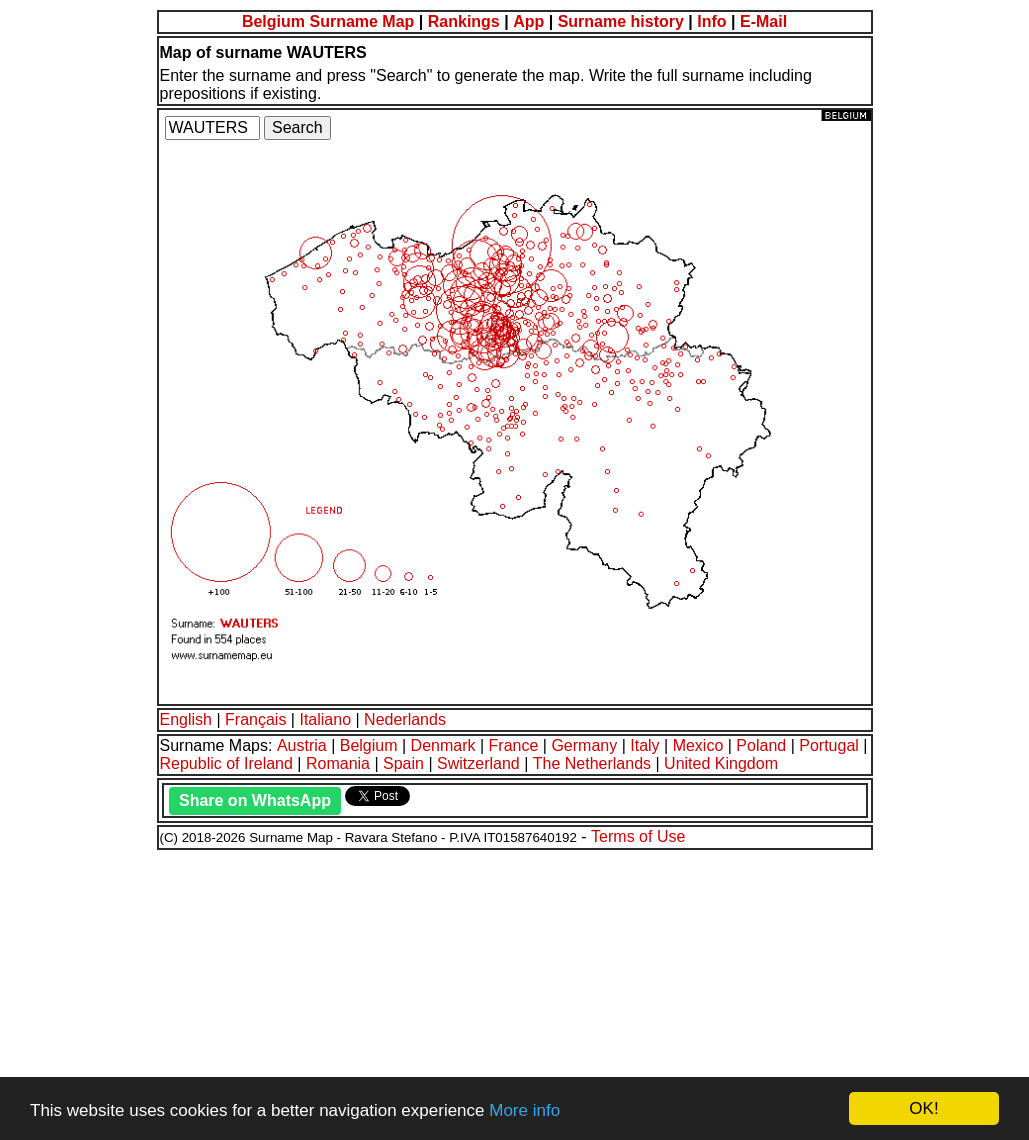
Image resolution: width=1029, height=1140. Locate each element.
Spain (403, 763)
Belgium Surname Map (328, 21)
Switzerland (478, 763)
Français (255, 719)
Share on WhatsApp (255, 800)
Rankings (464, 21)
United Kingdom (721, 763)
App (528, 21)
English (186, 719)
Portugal (829, 745)
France (514, 745)
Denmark (443, 745)
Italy (644, 745)
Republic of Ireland (226, 763)
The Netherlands (592, 763)
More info (524, 1110)
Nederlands (405, 719)
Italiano (325, 719)
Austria (302, 745)
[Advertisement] (514, 992)
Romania (338, 763)
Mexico (698, 745)
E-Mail (763, 21)
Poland (761, 745)
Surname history (621, 21)
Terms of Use (638, 836)
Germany (584, 745)
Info (711, 21)
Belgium (369, 745)
